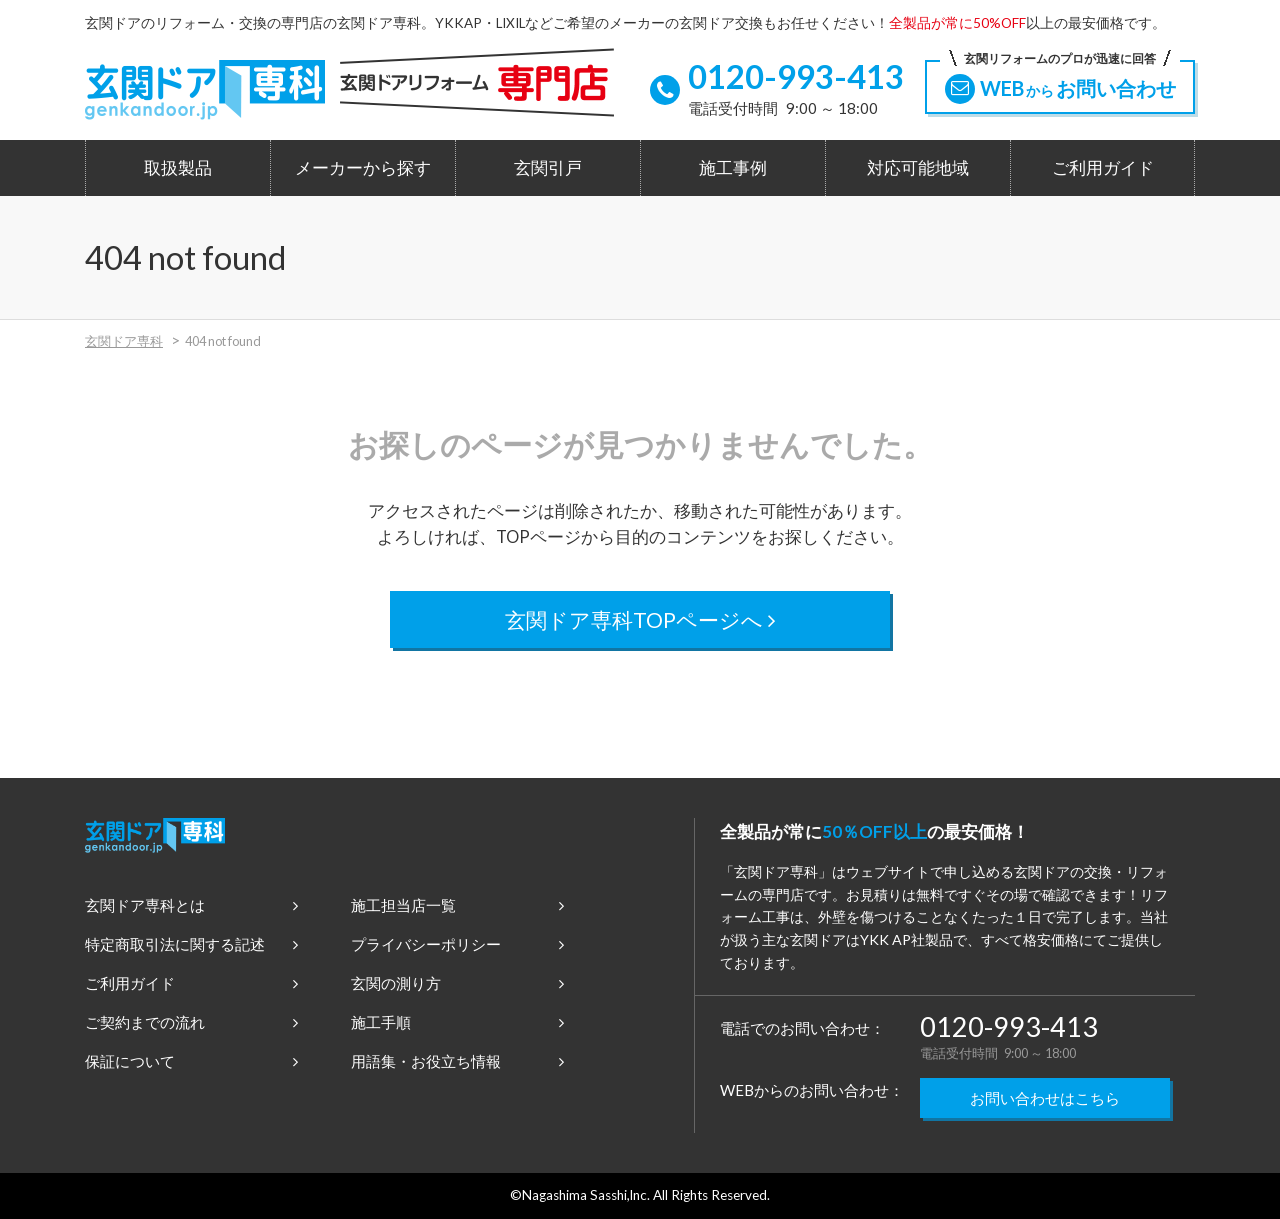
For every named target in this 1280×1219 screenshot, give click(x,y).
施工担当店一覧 (457, 905)
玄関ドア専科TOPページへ (640, 619)
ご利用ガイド (1103, 168)
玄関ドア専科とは (191, 905)
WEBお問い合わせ (1060, 82)
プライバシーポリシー (457, 944)
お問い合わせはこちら (1045, 1098)
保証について (191, 1061)
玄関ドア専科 (124, 341)
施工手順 (457, 1022)
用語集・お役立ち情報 (457, 1061)
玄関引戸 (548, 168)
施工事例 (733, 168)
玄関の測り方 (457, 983)
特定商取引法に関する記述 (191, 944)
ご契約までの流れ (191, 1022)
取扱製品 (178, 168)
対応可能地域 (918, 168)
